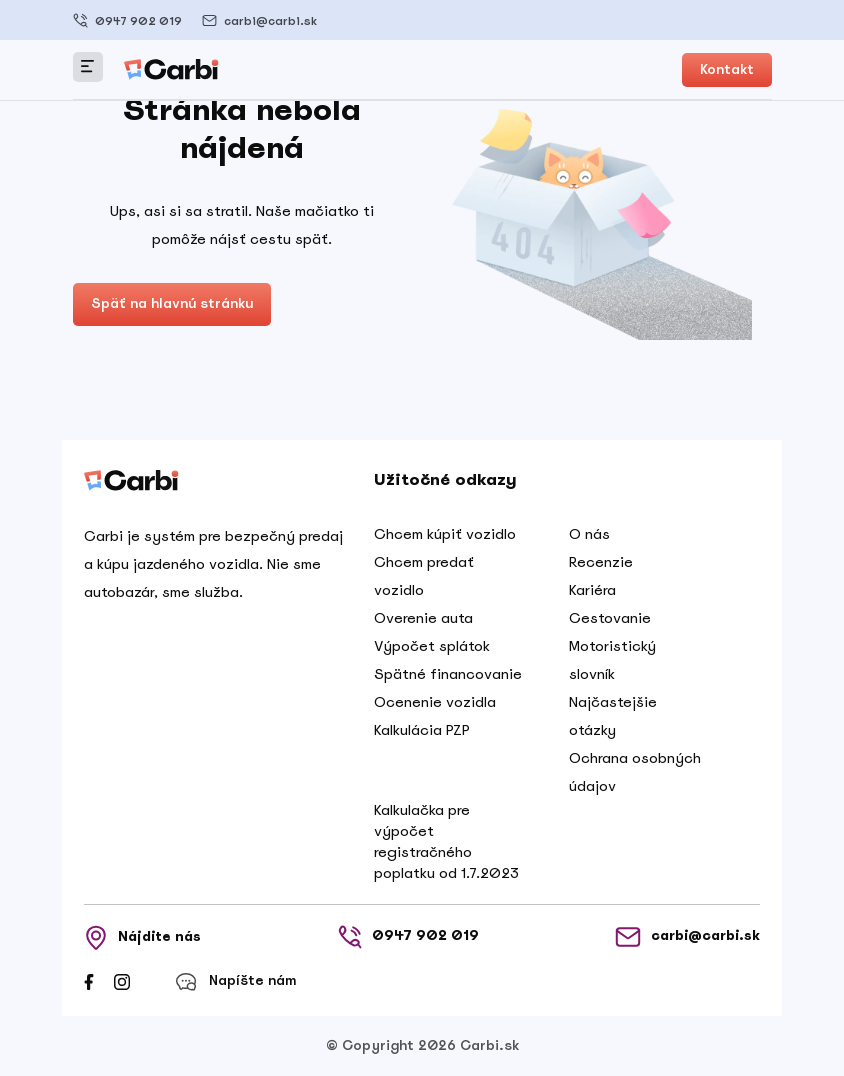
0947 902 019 (127, 20)
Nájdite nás (142, 938)
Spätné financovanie (448, 674)
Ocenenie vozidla (435, 702)
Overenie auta (423, 618)
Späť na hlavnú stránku (172, 303)
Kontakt (727, 69)
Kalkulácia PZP (422, 730)
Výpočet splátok (432, 646)
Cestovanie (610, 618)
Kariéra (592, 590)
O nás (589, 534)
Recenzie (601, 562)
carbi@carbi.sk (259, 20)
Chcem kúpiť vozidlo (445, 534)
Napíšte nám (235, 981)
